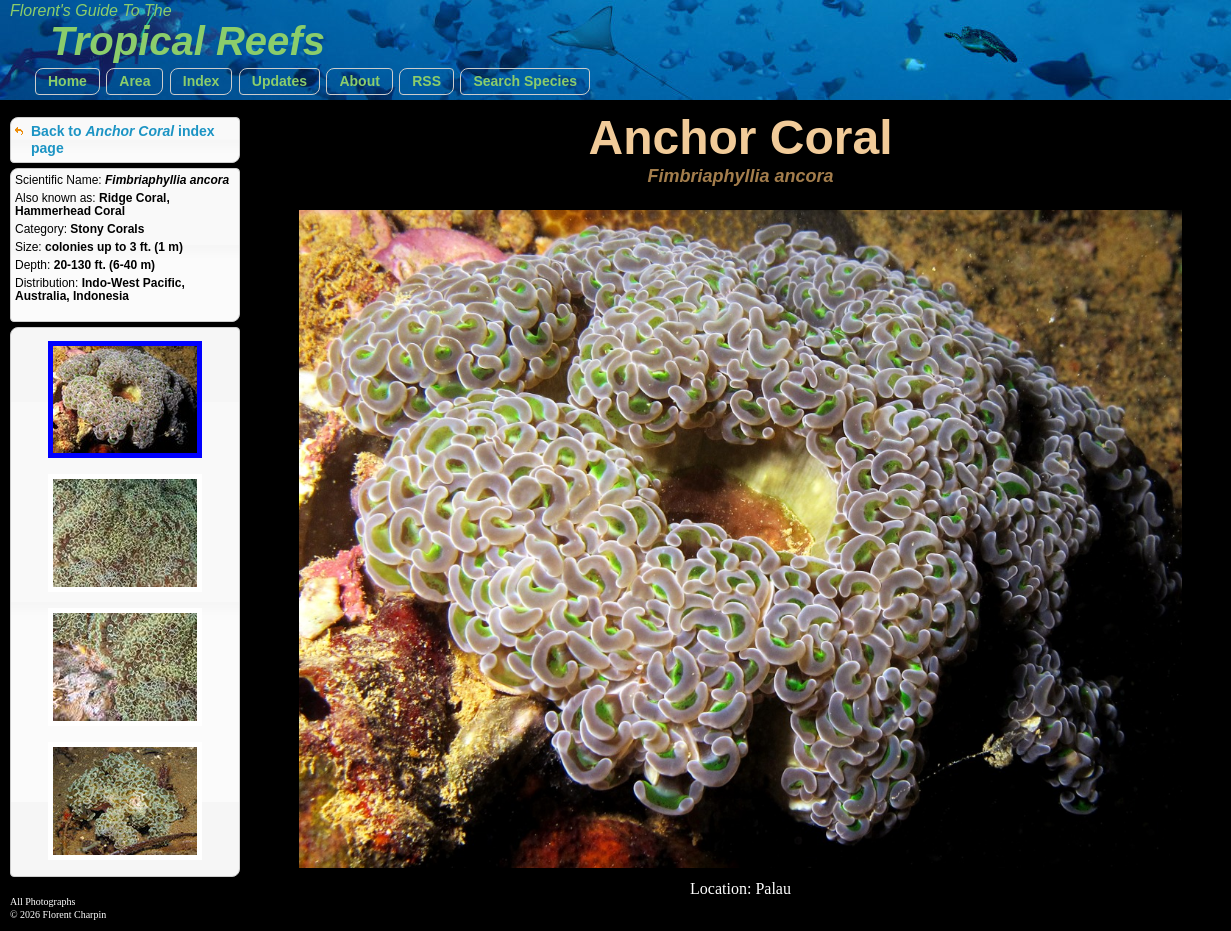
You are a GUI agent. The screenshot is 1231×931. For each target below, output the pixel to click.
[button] (67, 81)
